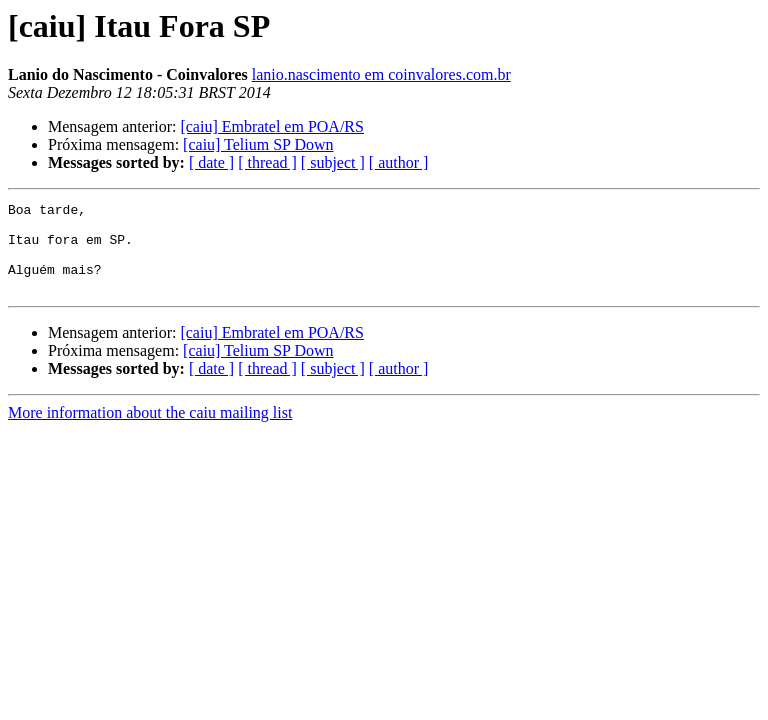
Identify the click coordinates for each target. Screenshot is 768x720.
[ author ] (399, 162)
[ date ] (211, 162)
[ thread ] (267, 162)
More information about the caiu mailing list (150, 430)
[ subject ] (333, 162)
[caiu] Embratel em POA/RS (272, 126)
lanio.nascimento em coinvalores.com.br (381, 74)
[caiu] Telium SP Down (258, 144)
